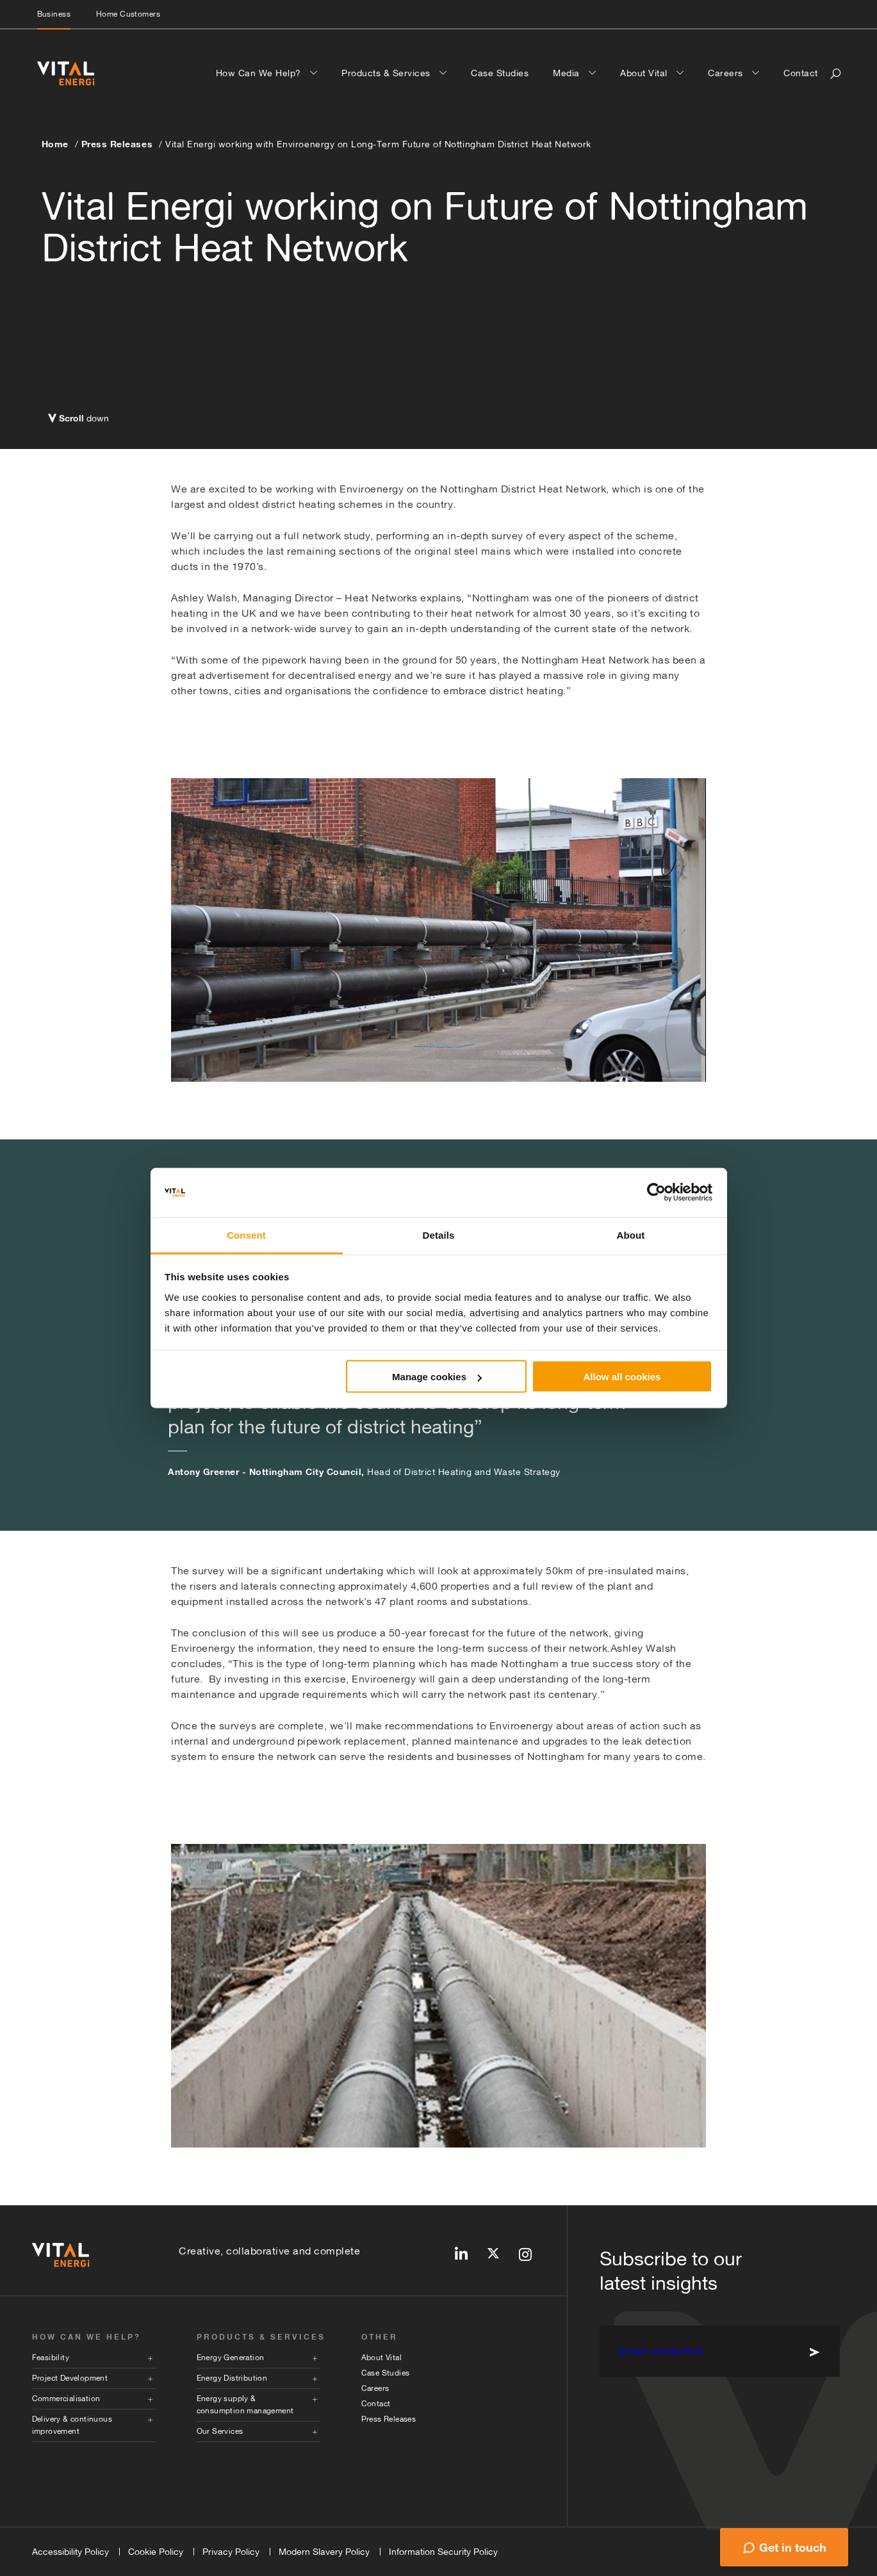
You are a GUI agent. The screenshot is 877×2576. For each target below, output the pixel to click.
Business (53, 14)
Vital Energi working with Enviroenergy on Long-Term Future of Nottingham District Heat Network (378, 144)
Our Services (220, 2431)
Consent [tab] (246, 1234)
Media (567, 73)
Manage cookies (437, 1376)
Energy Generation (231, 2357)
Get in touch (792, 2547)
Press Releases (116, 143)
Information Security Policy (443, 2552)
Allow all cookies (621, 1376)
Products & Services (387, 73)
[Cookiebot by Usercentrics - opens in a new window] (656, 1192)
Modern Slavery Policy (324, 2552)
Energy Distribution (232, 2378)
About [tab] (631, 1234)
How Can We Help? (260, 73)
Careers (727, 73)
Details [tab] (439, 1234)
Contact (800, 73)
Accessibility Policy (70, 2552)
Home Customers (128, 14)
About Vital (645, 73)
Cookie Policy (155, 2552)
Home (55, 143)
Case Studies (500, 73)
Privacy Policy (230, 2552)
